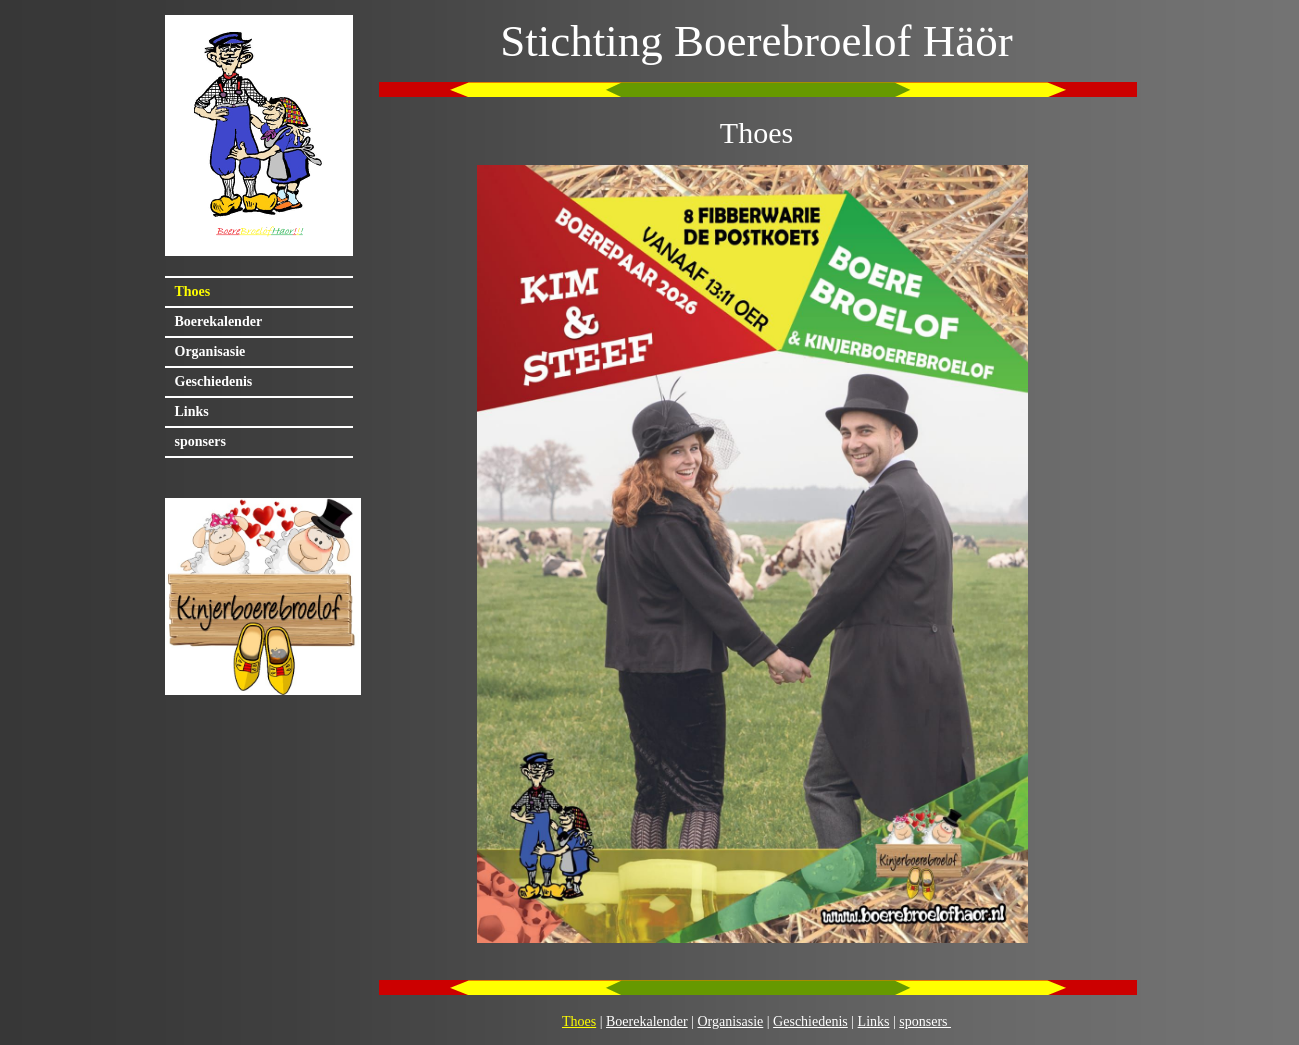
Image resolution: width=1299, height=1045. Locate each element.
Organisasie (210, 351)
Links (192, 411)
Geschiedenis (214, 381)
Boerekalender (219, 321)
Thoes (193, 291)
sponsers (200, 441)
